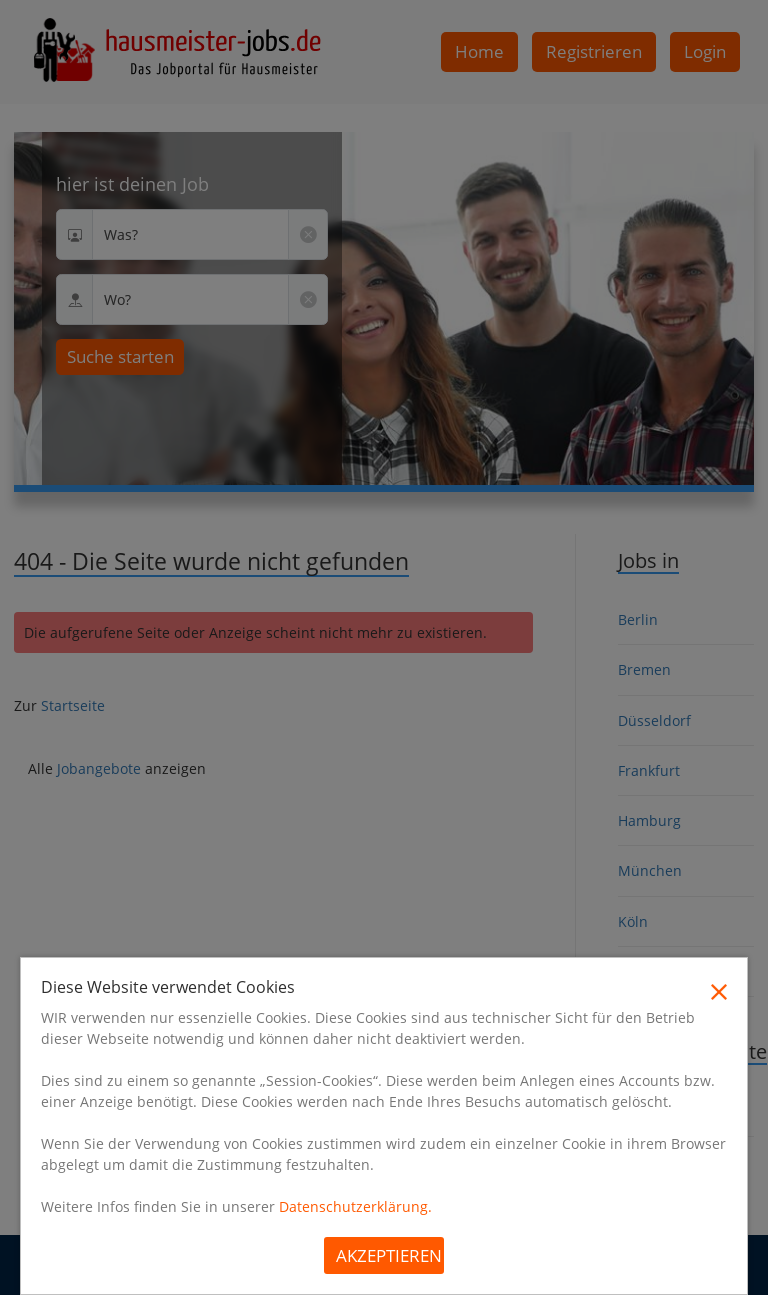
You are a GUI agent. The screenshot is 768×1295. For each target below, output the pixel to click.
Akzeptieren (389, 1255)
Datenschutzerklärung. (355, 1206)
